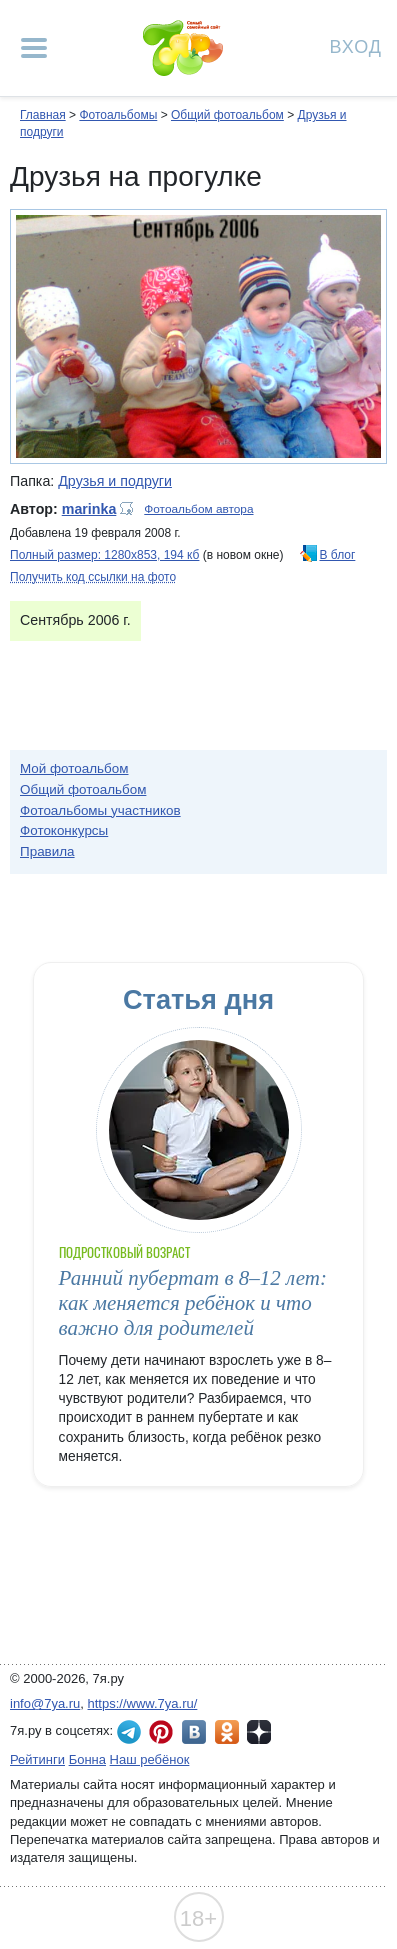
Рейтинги (37, 1759)
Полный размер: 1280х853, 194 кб (104, 555)
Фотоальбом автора (198, 509)
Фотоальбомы (118, 115)
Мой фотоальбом (74, 768)
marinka (89, 509)
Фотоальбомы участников (100, 810)
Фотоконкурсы (64, 830)
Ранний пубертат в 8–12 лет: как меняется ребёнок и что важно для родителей (193, 1303)
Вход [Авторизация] (356, 45)
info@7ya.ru (45, 1703)
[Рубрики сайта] (34, 48)
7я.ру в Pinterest (161, 1732)
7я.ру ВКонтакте (194, 1732)
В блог (338, 555)
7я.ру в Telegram (129, 1732)
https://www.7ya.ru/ (143, 1703)
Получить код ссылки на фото (93, 577)
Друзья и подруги (115, 481)
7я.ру (259, 1732)
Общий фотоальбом (227, 115)
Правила (47, 851)
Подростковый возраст (125, 1252)
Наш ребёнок (150, 1759)
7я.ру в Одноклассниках (227, 1732)
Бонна (87, 1759)
